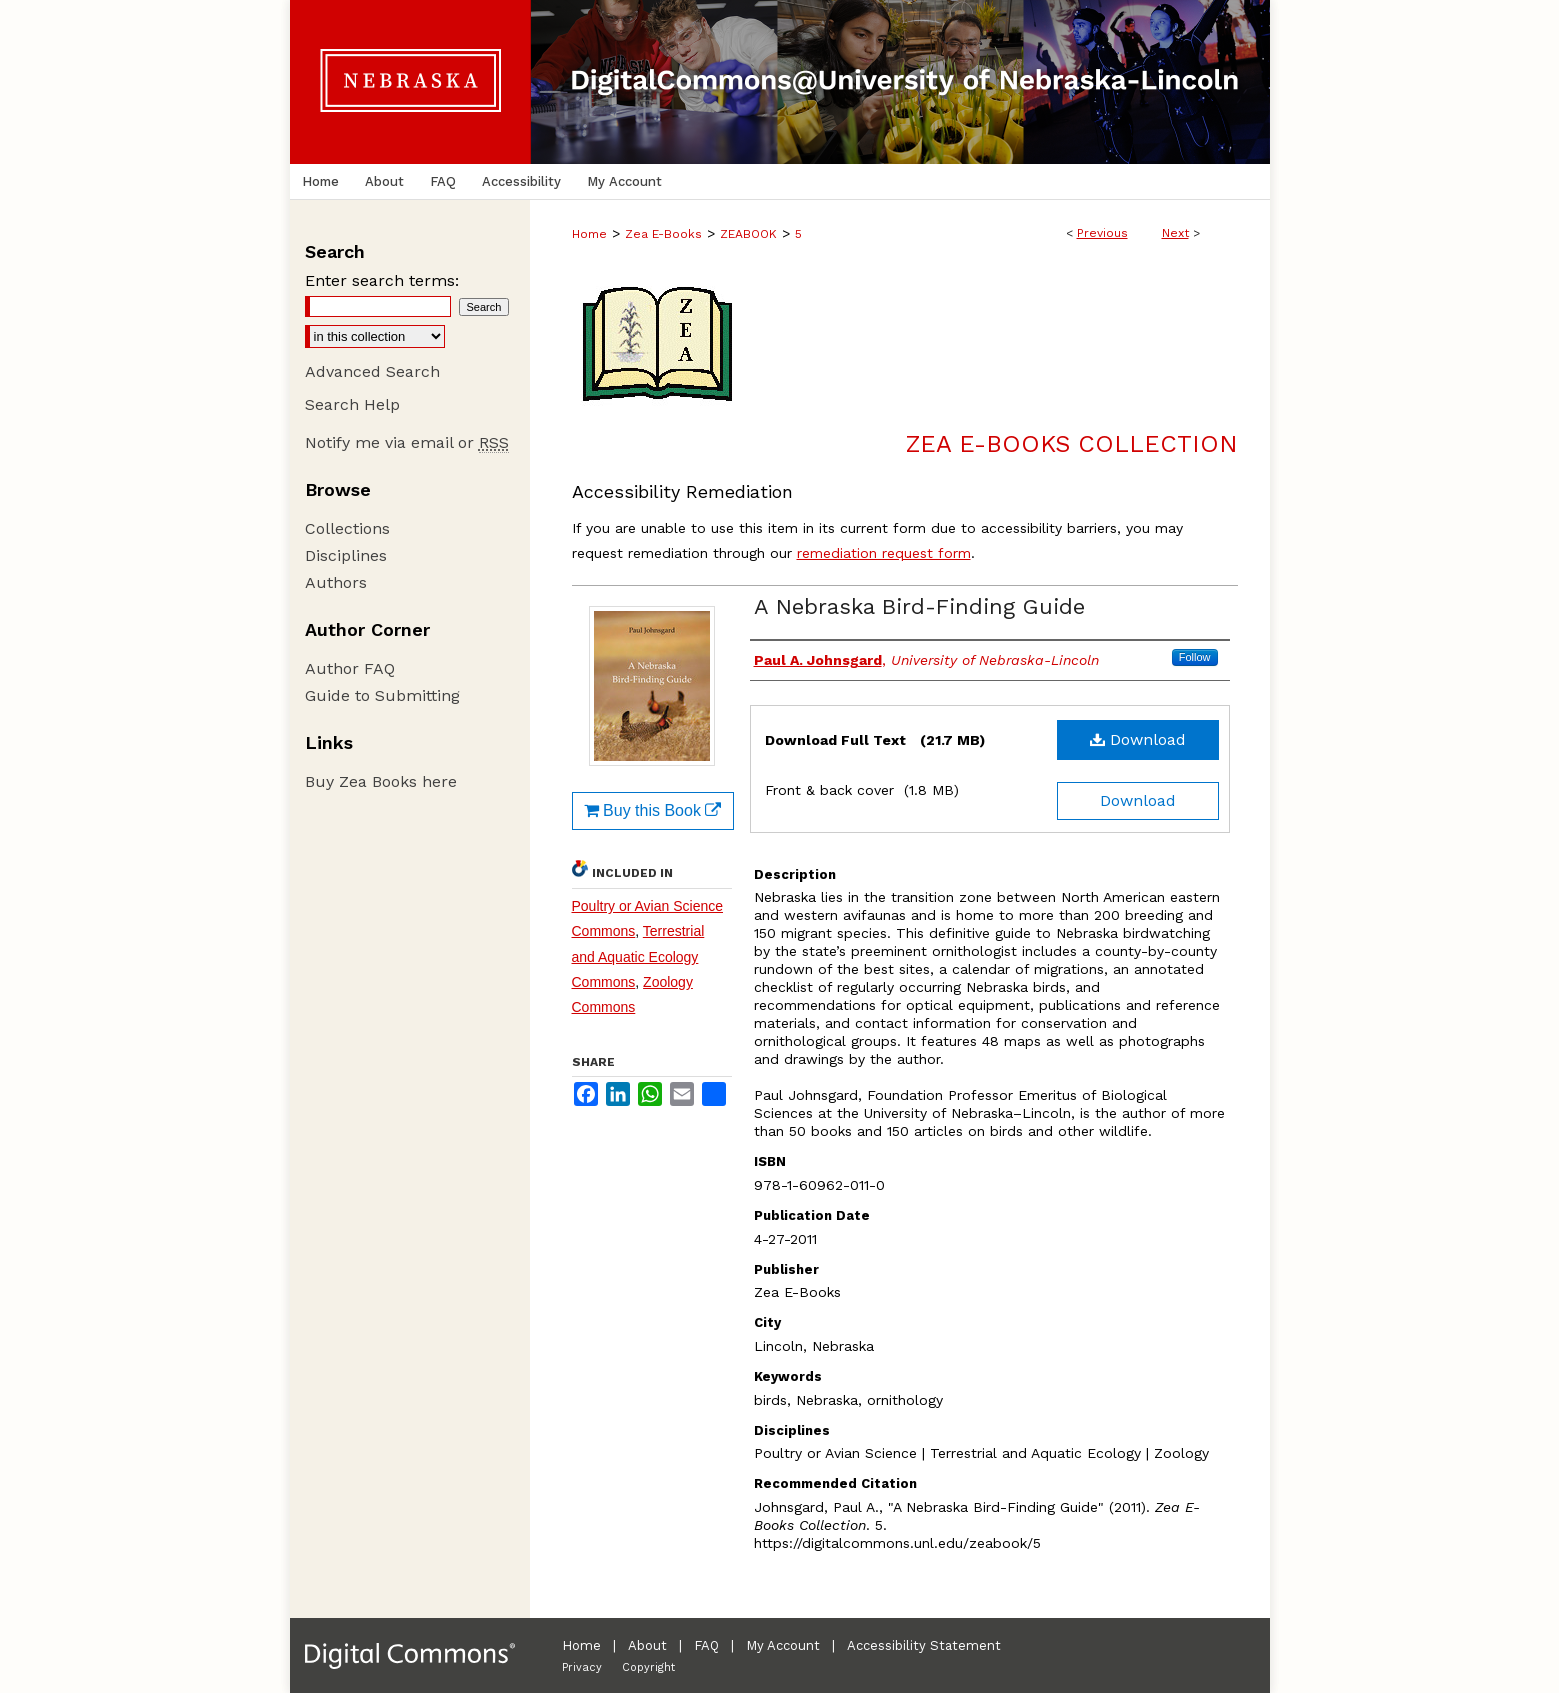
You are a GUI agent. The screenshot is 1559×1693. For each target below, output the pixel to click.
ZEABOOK (748, 234)
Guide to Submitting (382, 695)
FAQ (706, 1645)
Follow (1195, 657)
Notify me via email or (407, 442)
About (647, 1645)
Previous (1102, 233)
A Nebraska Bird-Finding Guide (919, 606)
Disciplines (346, 555)
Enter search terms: (382, 280)
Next (1175, 233)
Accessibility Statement (924, 1645)
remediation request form (884, 553)
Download (1138, 739)
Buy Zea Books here (381, 781)
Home (589, 234)
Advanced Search (372, 371)
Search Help (352, 404)
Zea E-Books (663, 234)
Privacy (582, 1667)
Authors (336, 582)
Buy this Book (653, 810)
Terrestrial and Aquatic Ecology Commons (638, 956)
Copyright (648, 1667)
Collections (347, 528)
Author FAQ (350, 668)
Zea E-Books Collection (1072, 444)
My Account (783, 1645)
